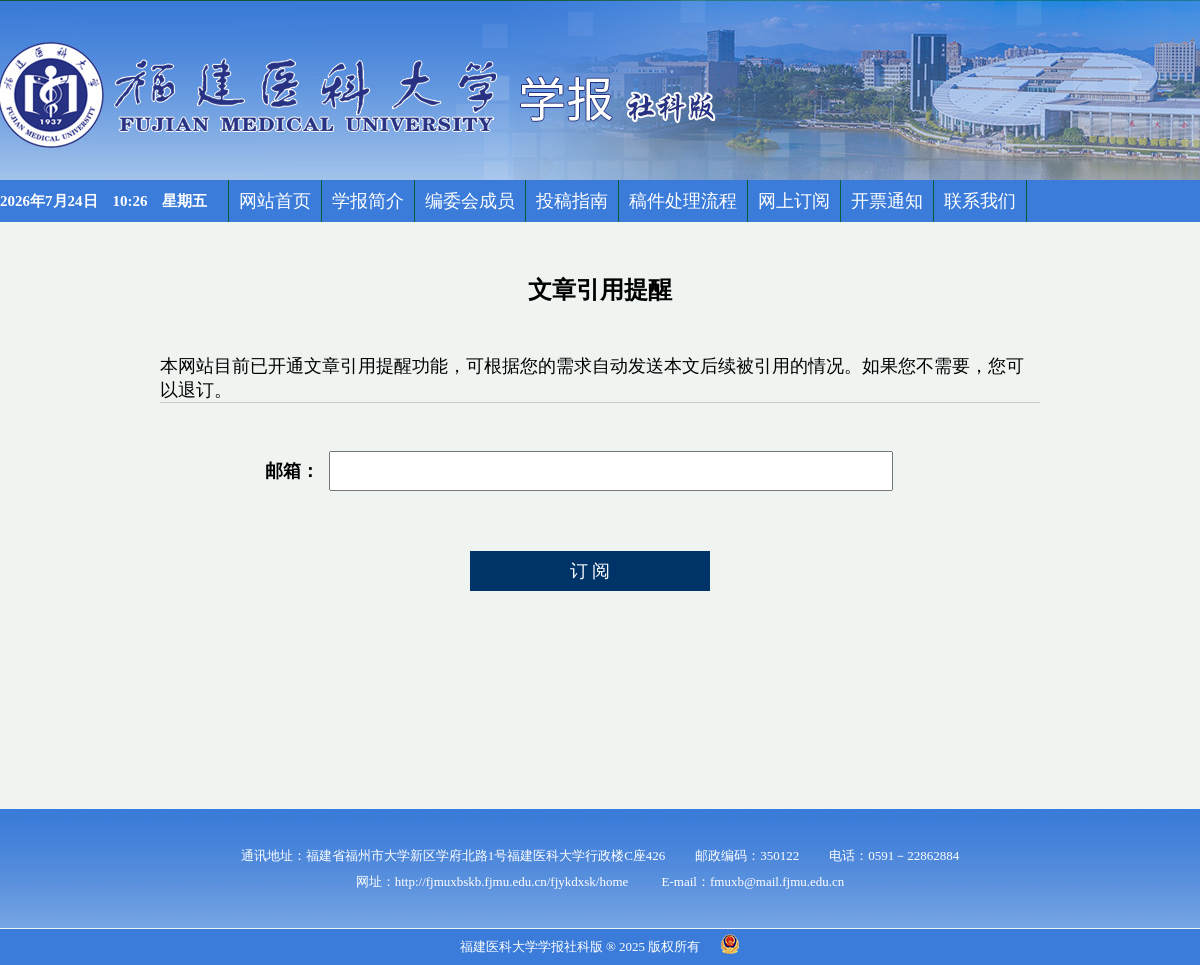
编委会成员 (470, 201)
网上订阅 (794, 201)
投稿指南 (572, 201)
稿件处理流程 (683, 201)
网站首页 (275, 201)
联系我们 (980, 201)
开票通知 (887, 201)
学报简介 (368, 201)
